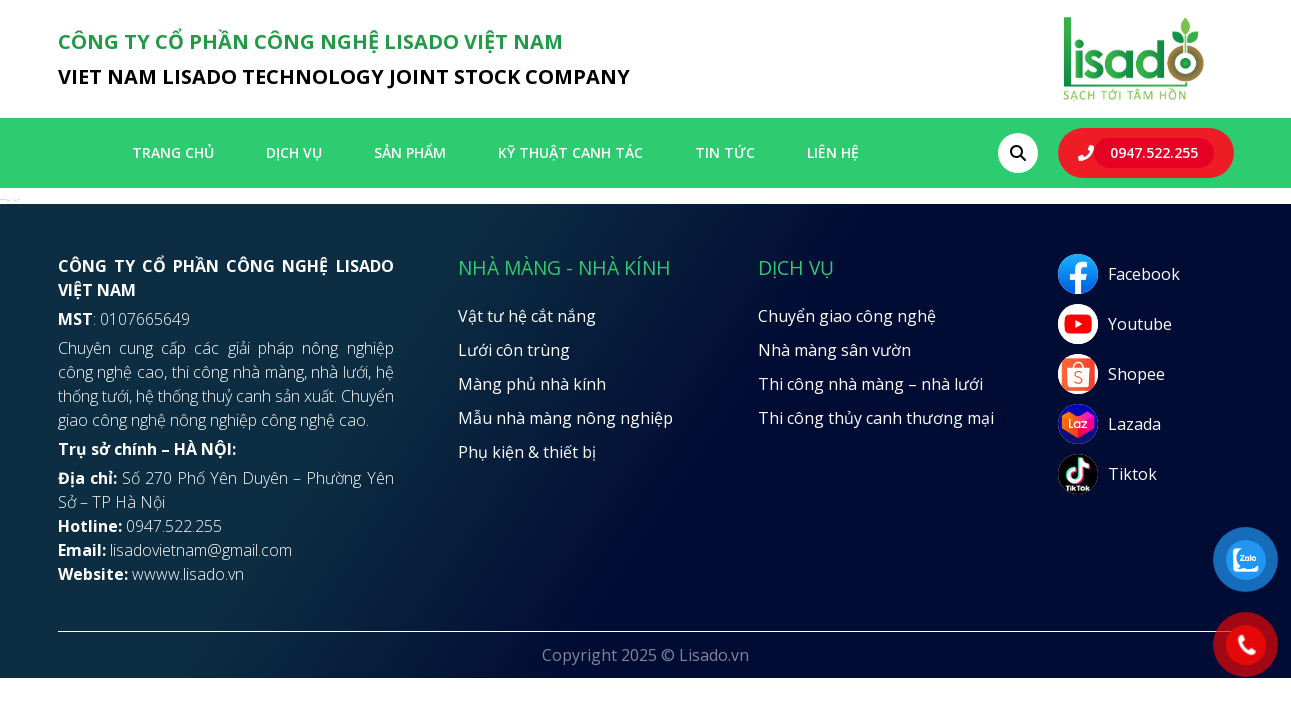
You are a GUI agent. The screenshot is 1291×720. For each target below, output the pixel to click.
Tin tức (725, 152)
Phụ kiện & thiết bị (527, 452)
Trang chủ (173, 152)
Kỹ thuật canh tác (570, 152)
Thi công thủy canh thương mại (876, 418)
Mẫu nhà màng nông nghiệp (565, 418)
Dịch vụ (294, 152)
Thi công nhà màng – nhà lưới (870, 384)
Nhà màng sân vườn (834, 350)
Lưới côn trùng (514, 350)
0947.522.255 (1154, 152)
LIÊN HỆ (833, 152)
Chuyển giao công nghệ (847, 316)
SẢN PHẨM (410, 152)
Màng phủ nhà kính (532, 384)
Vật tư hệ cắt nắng (527, 316)
